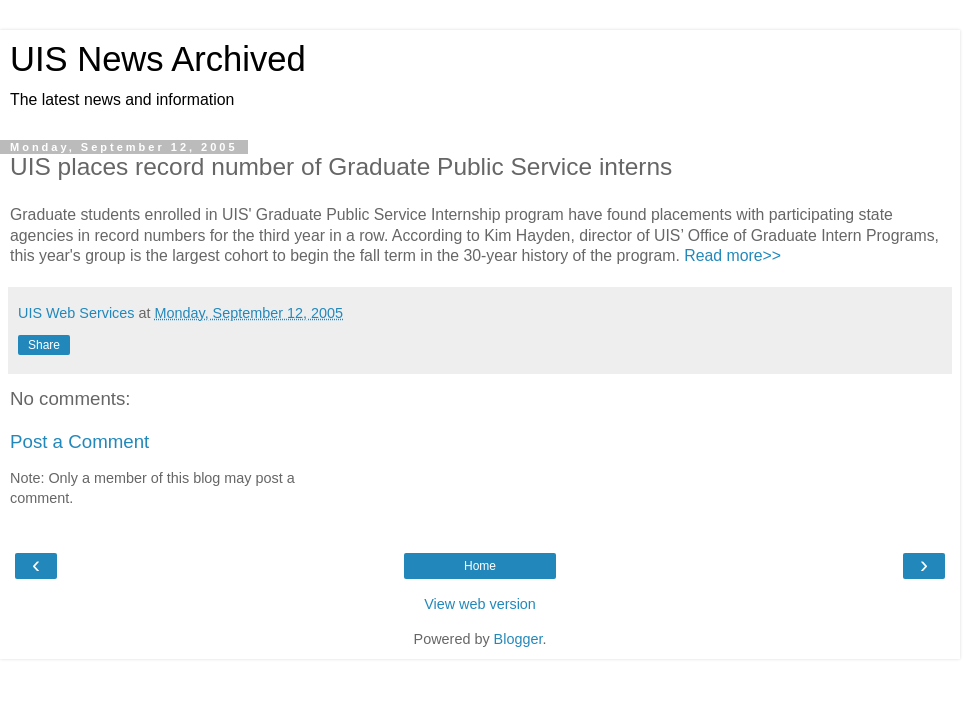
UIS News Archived (158, 59)
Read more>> (732, 255)
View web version (480, 604)
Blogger (518, 639)
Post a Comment (79, 441)
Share (44, 345)
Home (480, 566)
